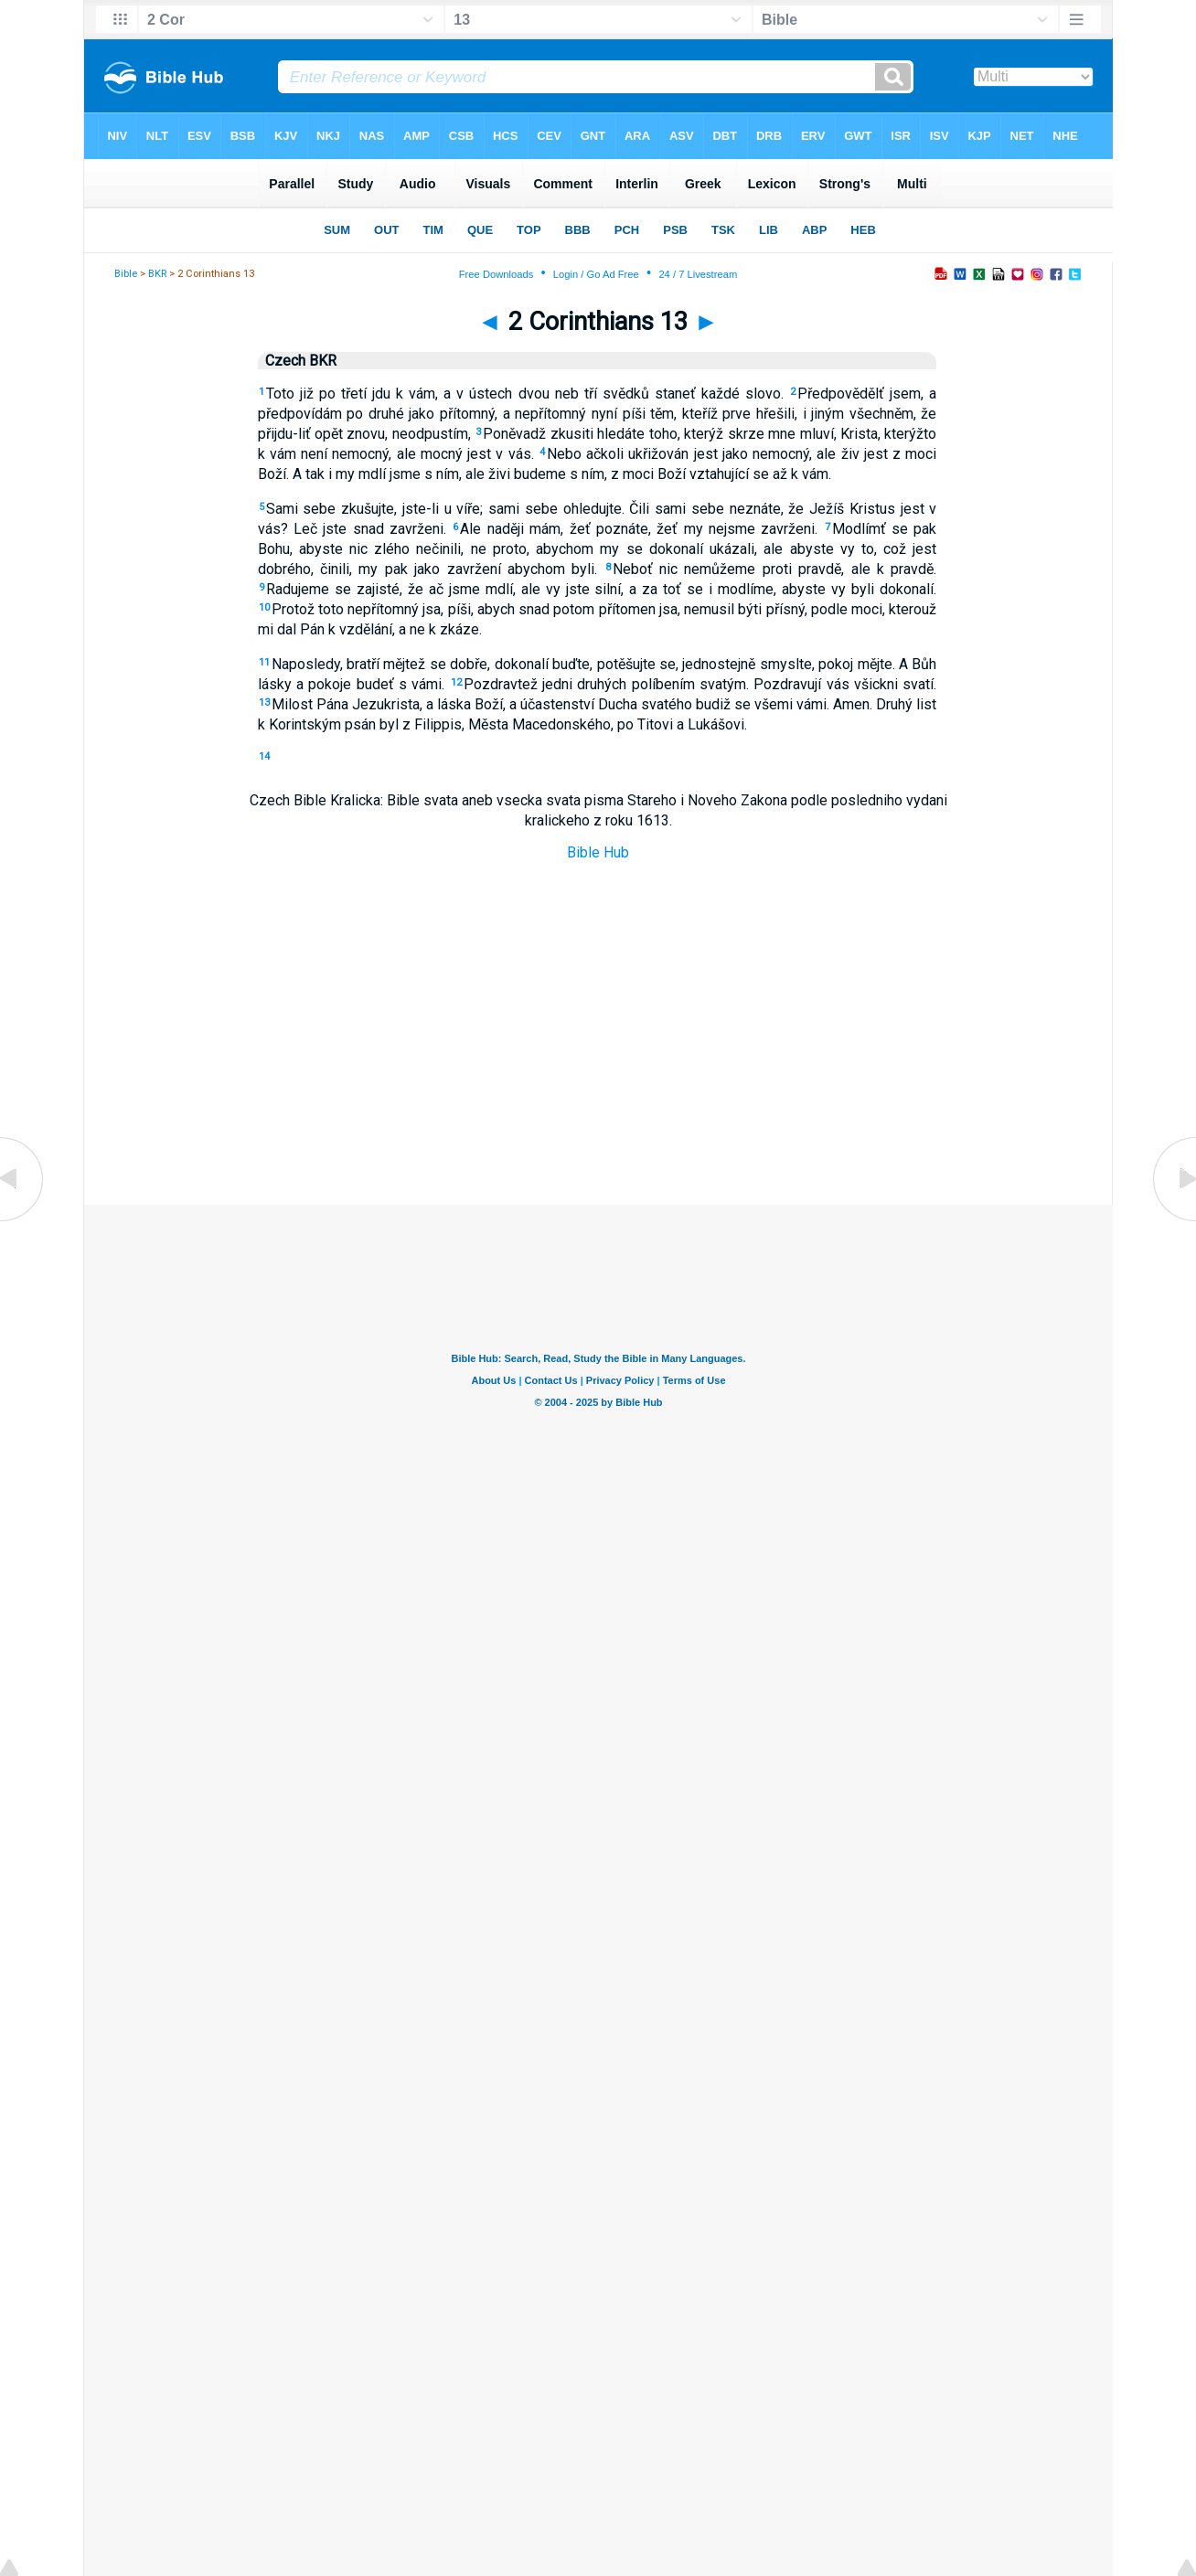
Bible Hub (598, 852)
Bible (125, 274)
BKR (157, 274)
